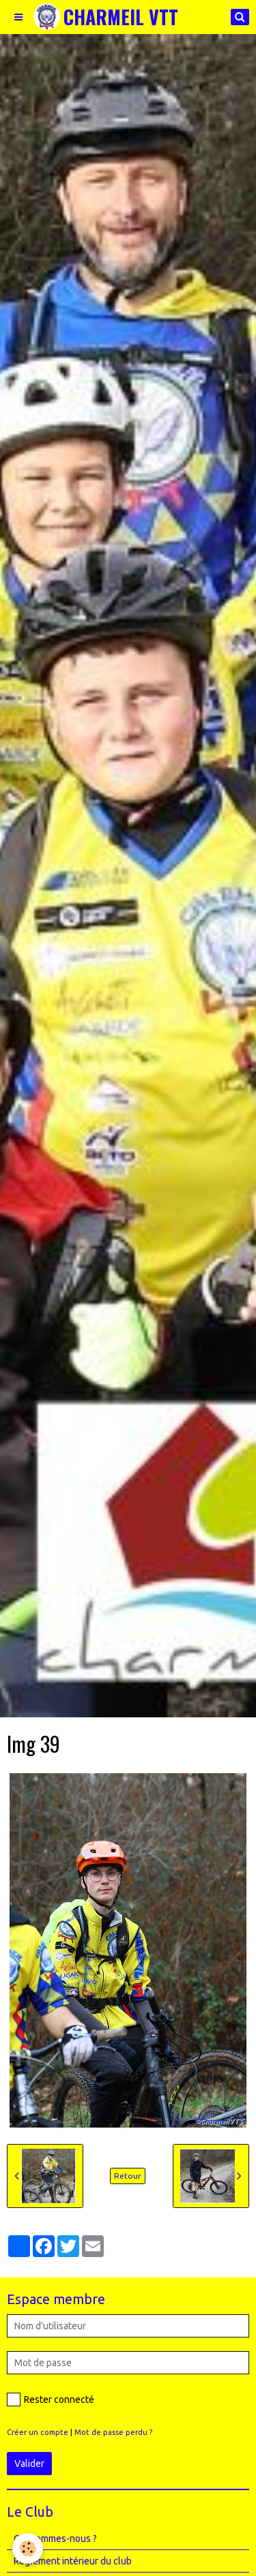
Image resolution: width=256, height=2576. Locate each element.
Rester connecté (50, 2399)
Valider (29, 2463)
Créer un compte (37, 2432)
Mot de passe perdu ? (113, 2432)
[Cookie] (27, 2548)
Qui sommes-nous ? (55, 2538)
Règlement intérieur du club (73, 2561)
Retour (127, 2175)
